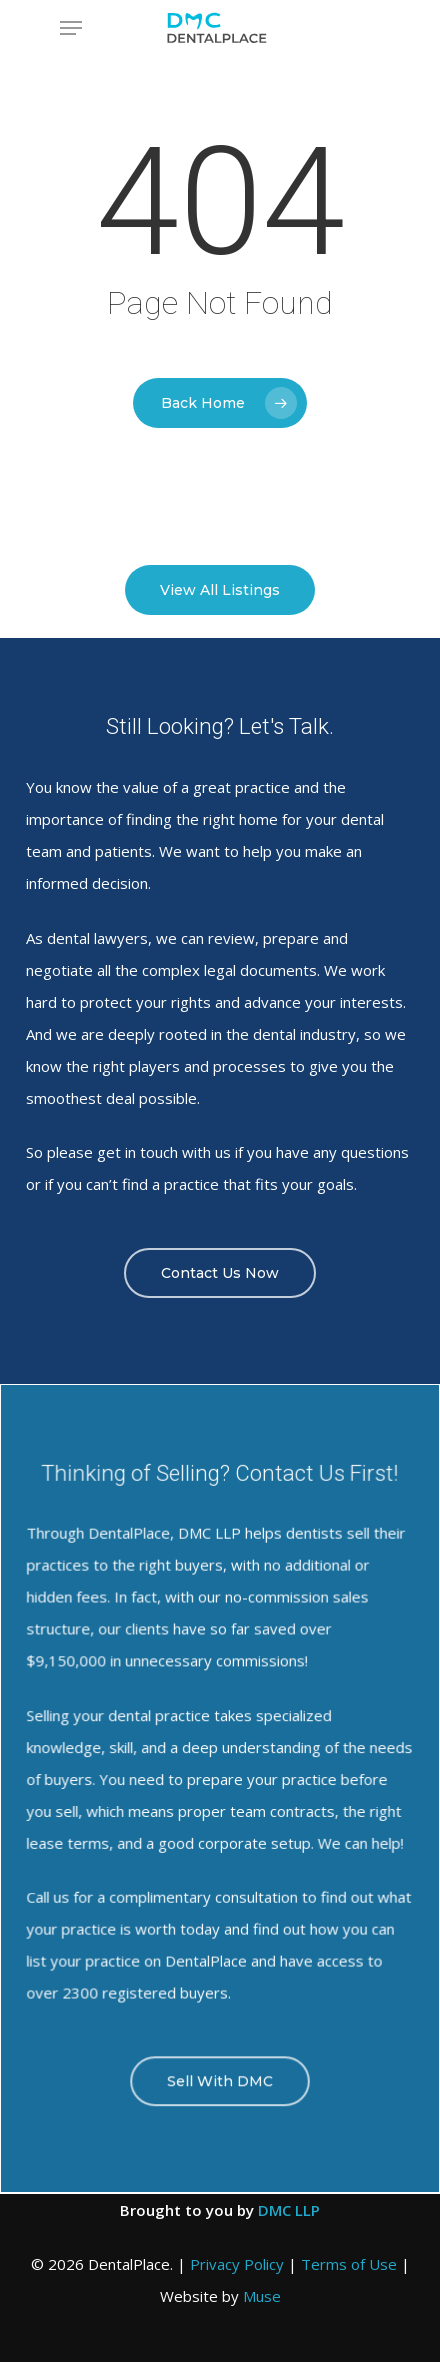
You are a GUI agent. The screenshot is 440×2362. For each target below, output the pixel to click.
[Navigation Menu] (71, 28)
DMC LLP (289, 2210)
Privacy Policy (237, 2264)
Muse (262, 2296)
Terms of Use (349, 2264)
